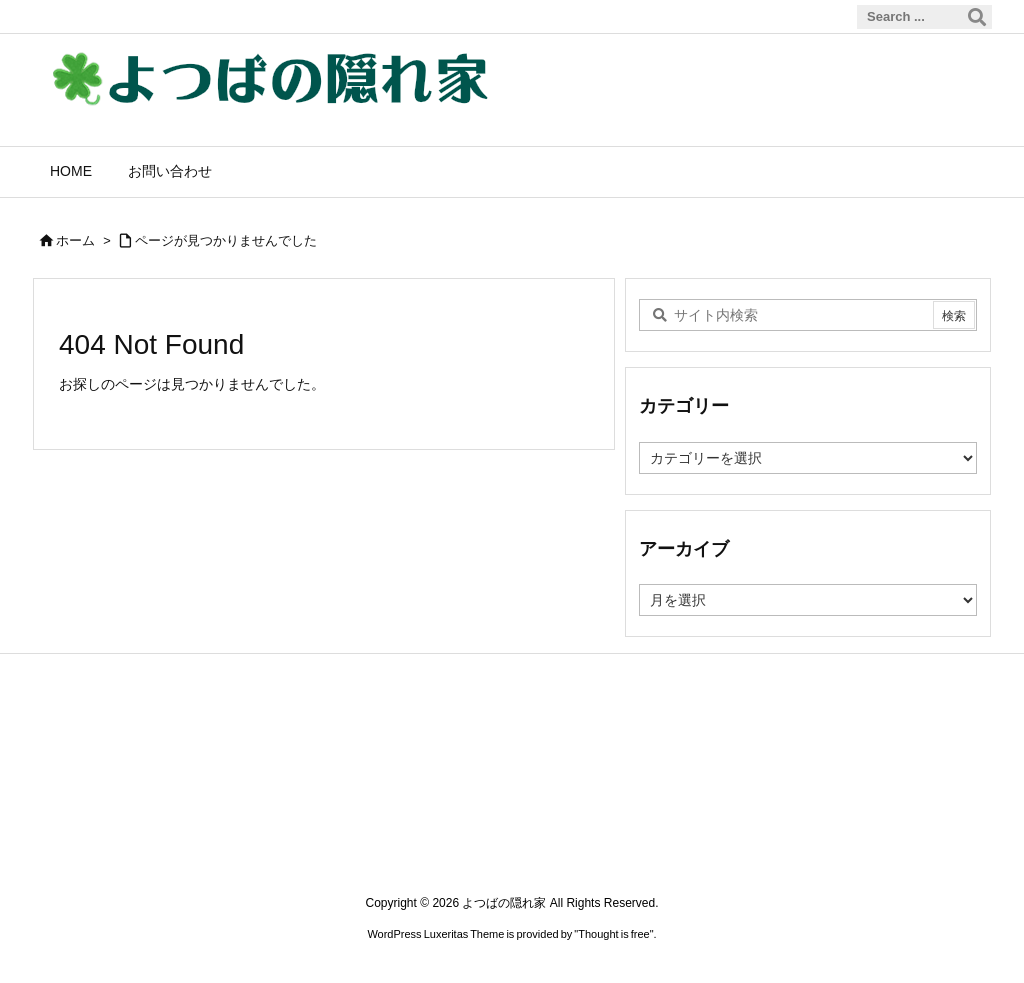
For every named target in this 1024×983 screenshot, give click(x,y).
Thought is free (613, 934)
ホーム (75, 240)
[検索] (977, 17)
